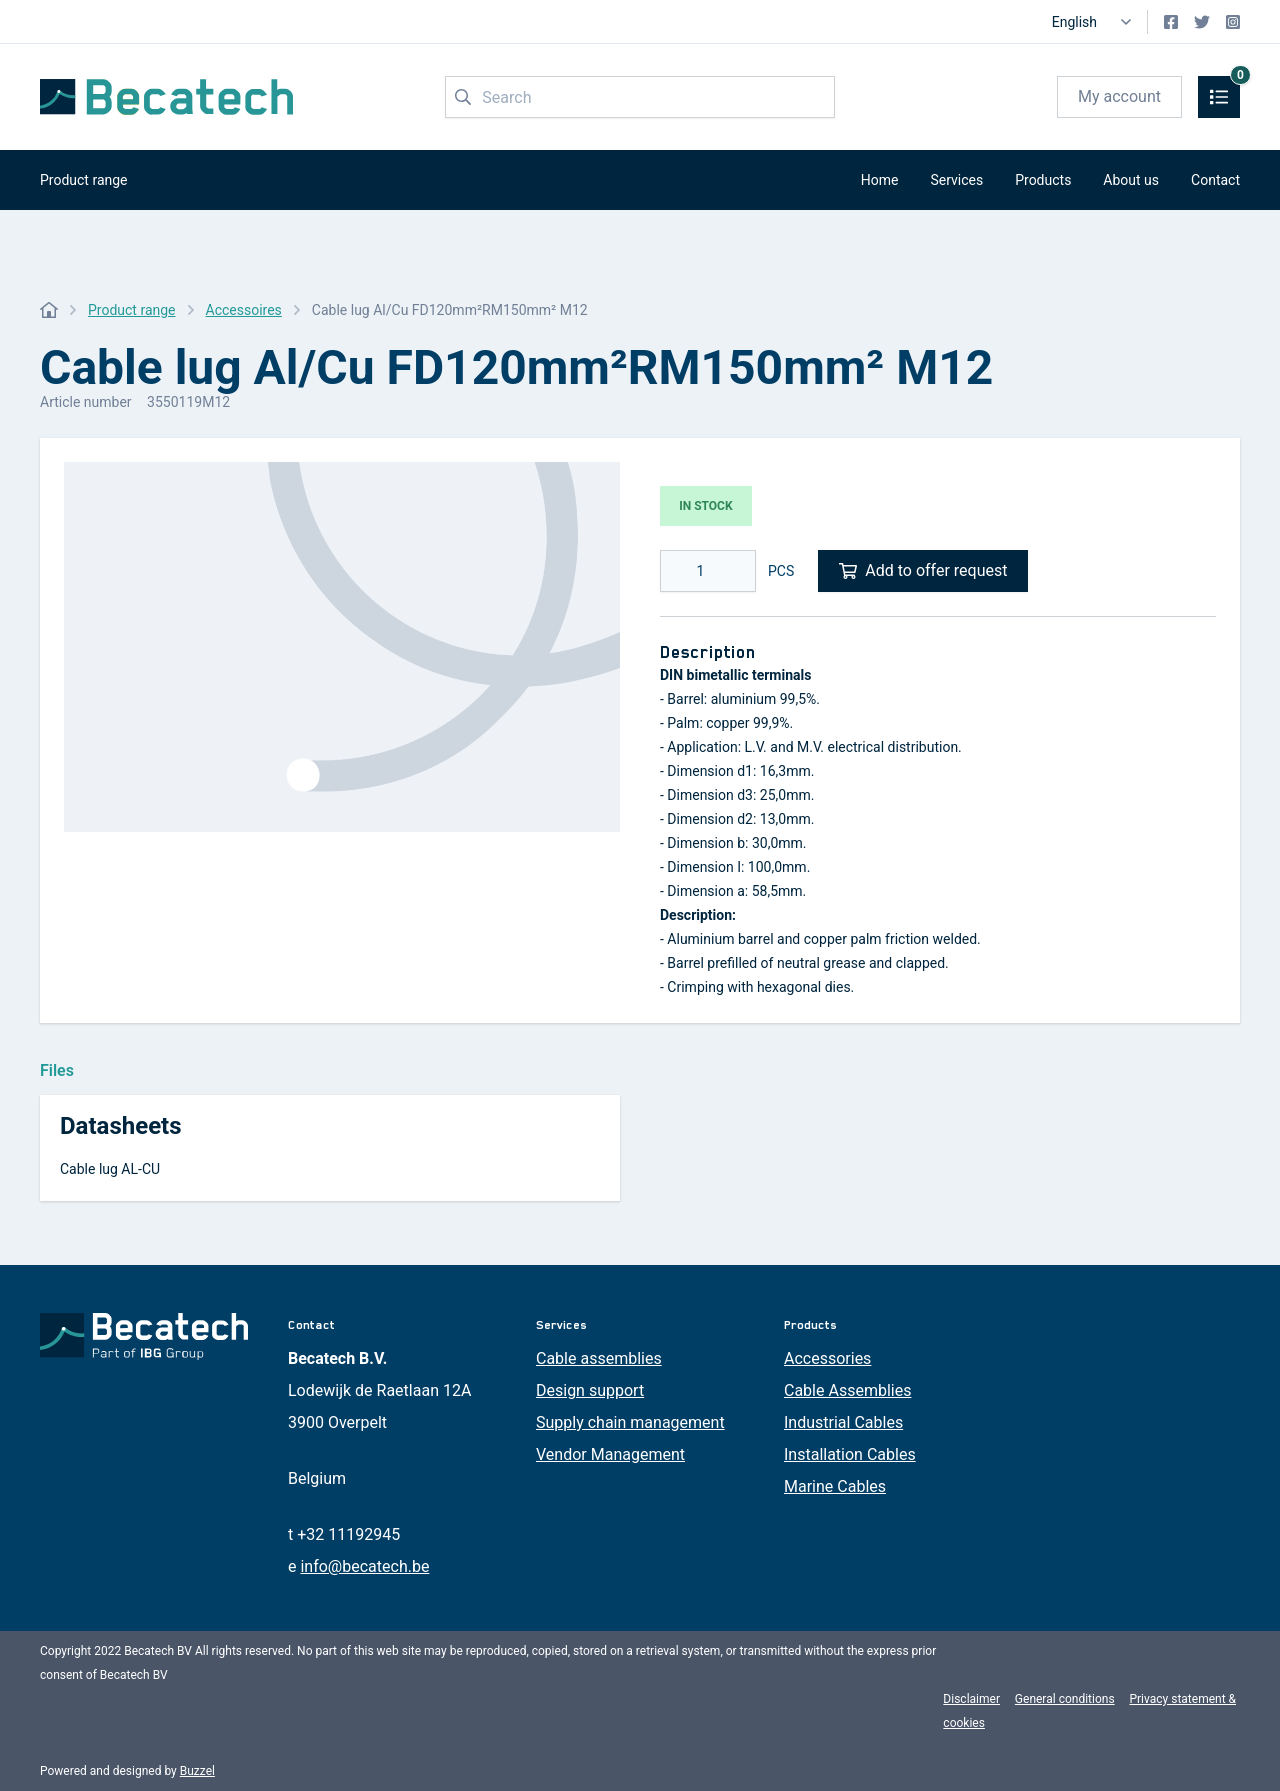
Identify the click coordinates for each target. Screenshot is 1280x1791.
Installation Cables (850, 1454)
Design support (590, 1390)
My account (1119, 96)
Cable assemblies (599, 1358)
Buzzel (197, 1771)
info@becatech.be (364, 1566)
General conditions (1065, 1699)
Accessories (827, 1358)
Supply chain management (630, 1422)
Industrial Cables (843, 1422)
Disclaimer (971, 1699)
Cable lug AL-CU (110, 1169)
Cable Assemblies (847, 1390)
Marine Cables (835, 1486)
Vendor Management (610, 1454)
